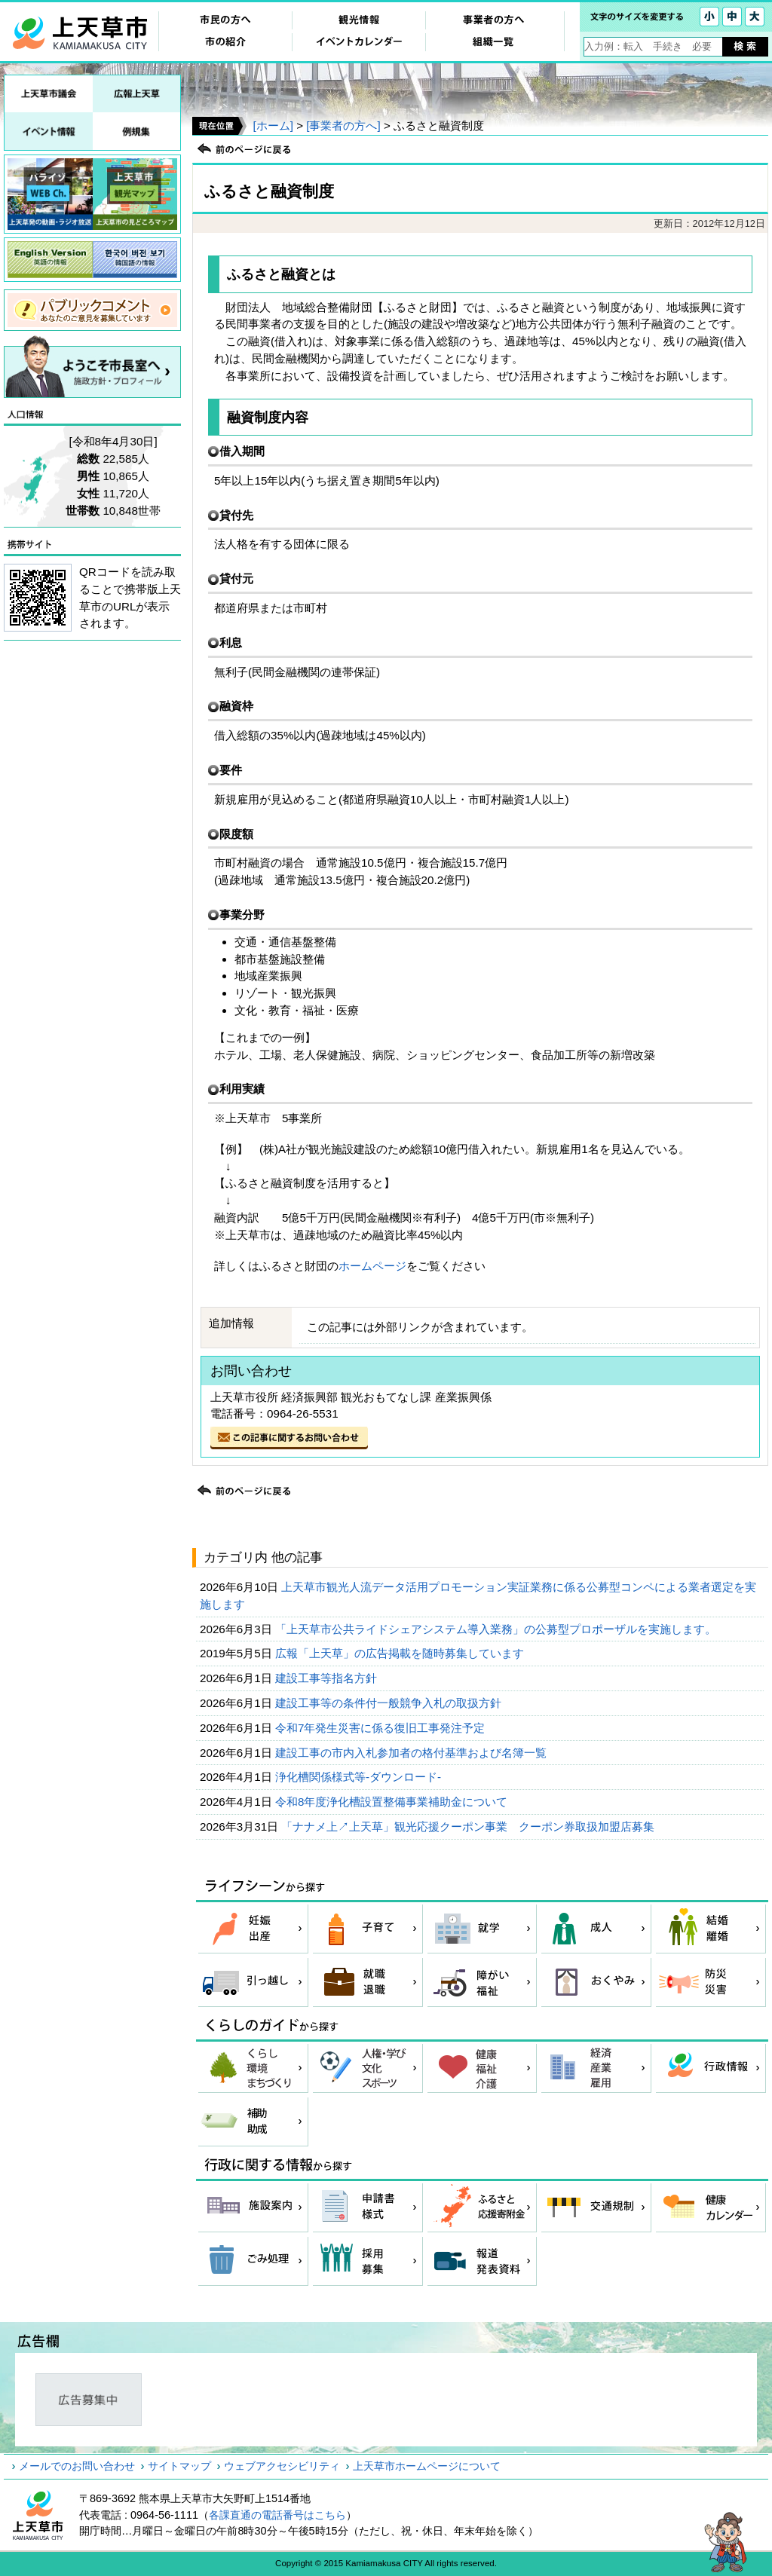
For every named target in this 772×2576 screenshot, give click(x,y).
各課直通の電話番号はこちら (277, 2515)
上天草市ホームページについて (427, 2466)
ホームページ (372, 1265)
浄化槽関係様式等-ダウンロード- (359, 1776)
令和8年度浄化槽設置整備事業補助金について (393, 1801)
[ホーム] (273, 125)
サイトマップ (179, 2466)
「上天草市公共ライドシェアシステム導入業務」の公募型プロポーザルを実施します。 (497, 1629)
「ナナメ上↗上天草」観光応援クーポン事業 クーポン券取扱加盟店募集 (469, 1826)
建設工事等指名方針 (327, 1678)
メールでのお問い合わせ (77, 2466)
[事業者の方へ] (343, 125)
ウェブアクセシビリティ (282, 2466)
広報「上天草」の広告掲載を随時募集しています (401, 1653)
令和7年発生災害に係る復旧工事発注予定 (382, 1727)
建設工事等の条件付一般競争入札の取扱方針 (389, 1702)
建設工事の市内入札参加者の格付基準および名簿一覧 (412, 1752)
